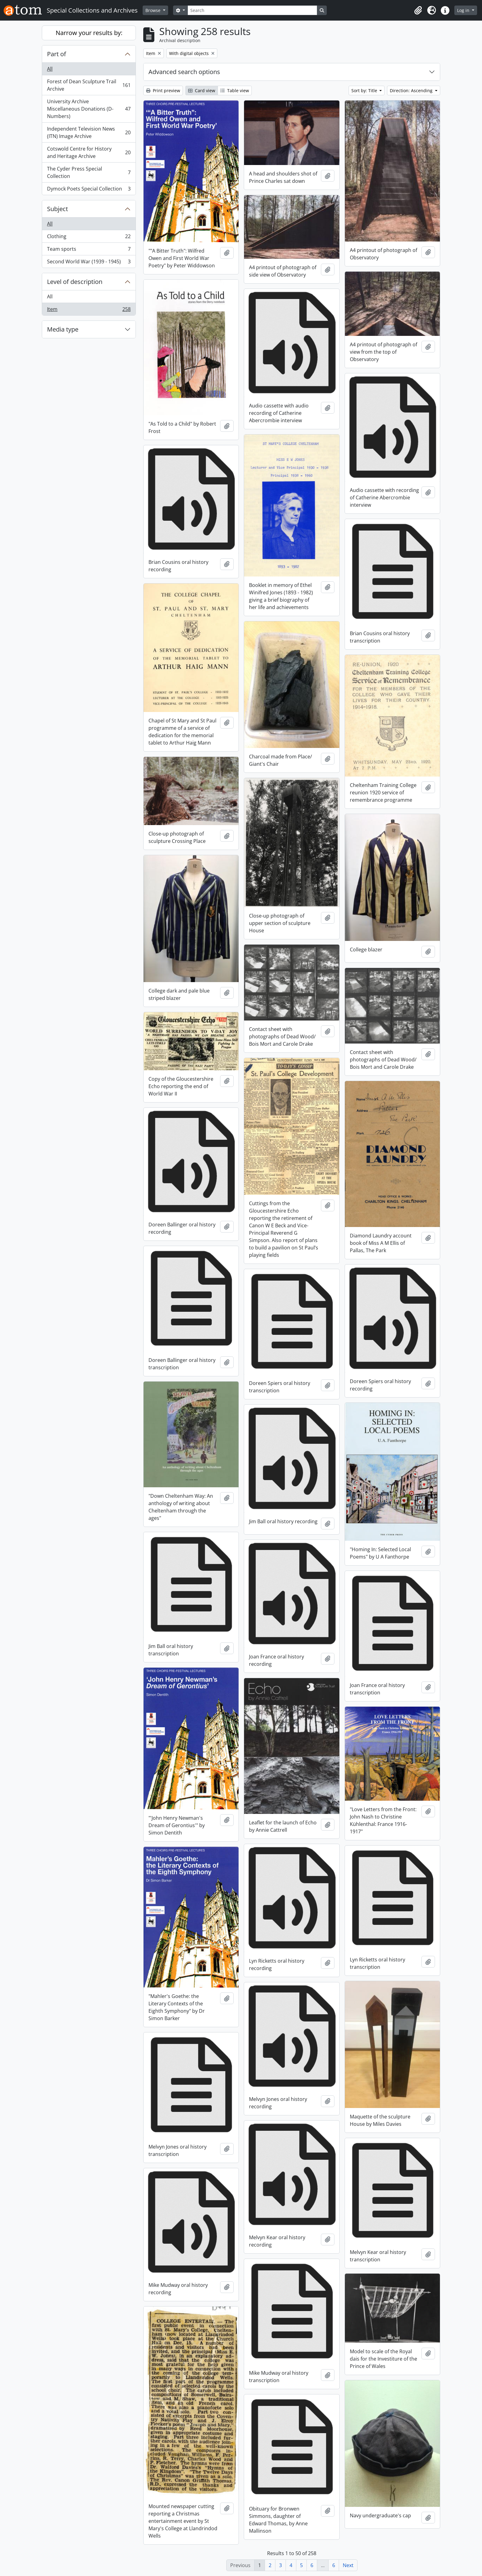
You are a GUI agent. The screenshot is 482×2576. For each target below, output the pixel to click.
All (50, 68)
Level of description (74, 281)
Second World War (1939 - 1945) (89, 263)
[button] (418, 10)
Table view (234, 90)
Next (348, 2565)
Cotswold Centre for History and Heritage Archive (89, 152)
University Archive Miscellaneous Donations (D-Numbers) (89, 109)
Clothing (89, 238)
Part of (56, 54)
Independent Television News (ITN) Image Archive (89, 132)
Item (89, 310)
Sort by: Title (364, 90)
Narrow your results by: (89, 33)
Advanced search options (184, 72)
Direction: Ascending (412, 90)
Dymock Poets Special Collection (89, 190)
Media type (62, 329)
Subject (57, 209)
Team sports (89, 250)
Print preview (163, 90)
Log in (464, 10)
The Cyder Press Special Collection (89, 172)
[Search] (252, 10)
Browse (153, 10)
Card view (201, 90)
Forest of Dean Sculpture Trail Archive (89, 85)
